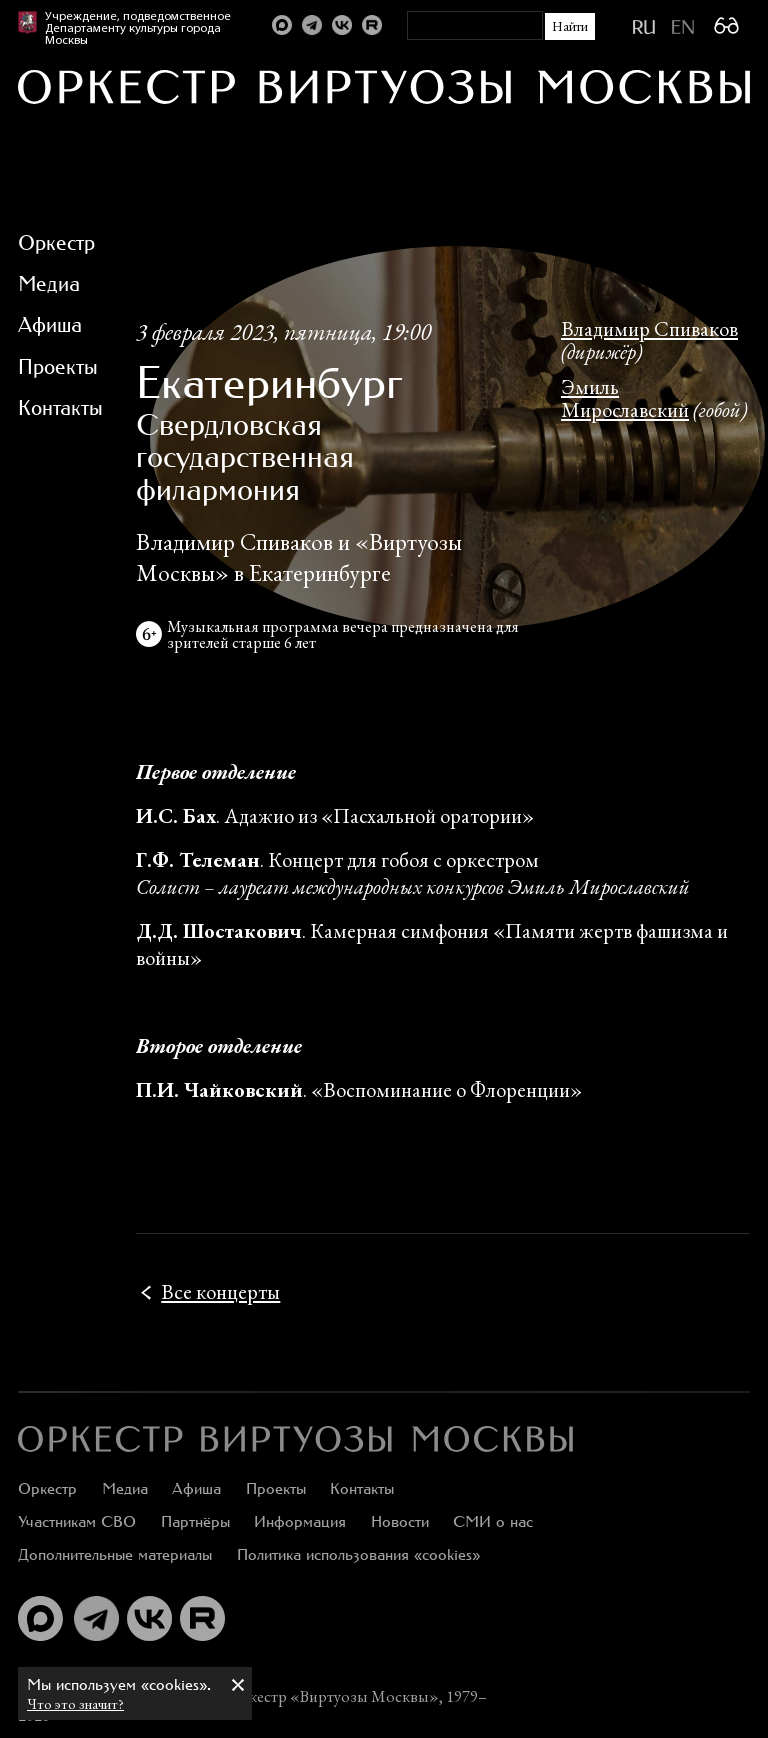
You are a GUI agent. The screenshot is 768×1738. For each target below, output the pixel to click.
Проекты (276, 1488)
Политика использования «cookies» (358, 1554)
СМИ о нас (493, 1521)
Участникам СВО (77, 1521)
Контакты (362, 1488)
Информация (300, 1521)
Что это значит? (75, 1703)
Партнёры (195, 1521)
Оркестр (47, 1488)
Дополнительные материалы (115, 1554)
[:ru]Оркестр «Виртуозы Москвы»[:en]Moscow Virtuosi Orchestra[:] (295, 1439)
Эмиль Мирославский (625, 398)
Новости (400, 1521)
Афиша (196, 1488)
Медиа (125, 1488)
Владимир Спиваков (649, 328)
